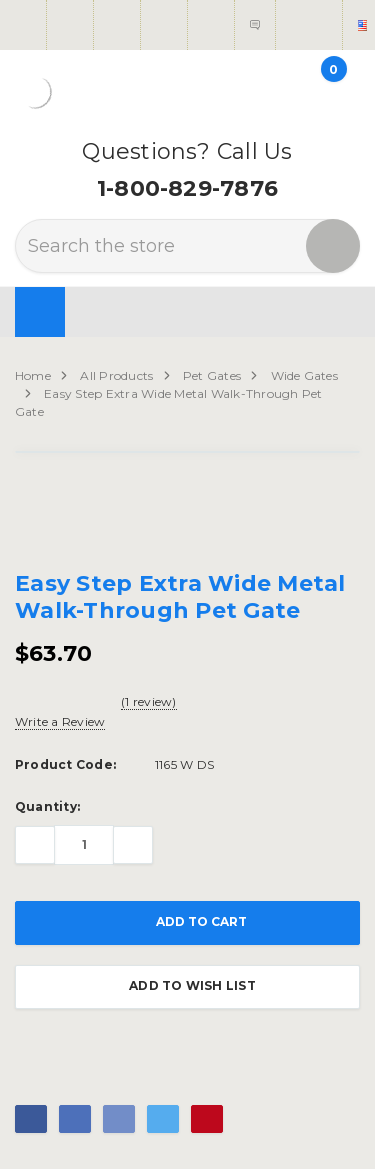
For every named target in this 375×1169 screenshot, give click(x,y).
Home (33, 375)
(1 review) (148, 701)
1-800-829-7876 (187, 188)
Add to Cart (187, 923)
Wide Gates (304, 375)
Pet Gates (212, 375)
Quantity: (47, 806)
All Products (116, 375)
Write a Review (60, 721)
